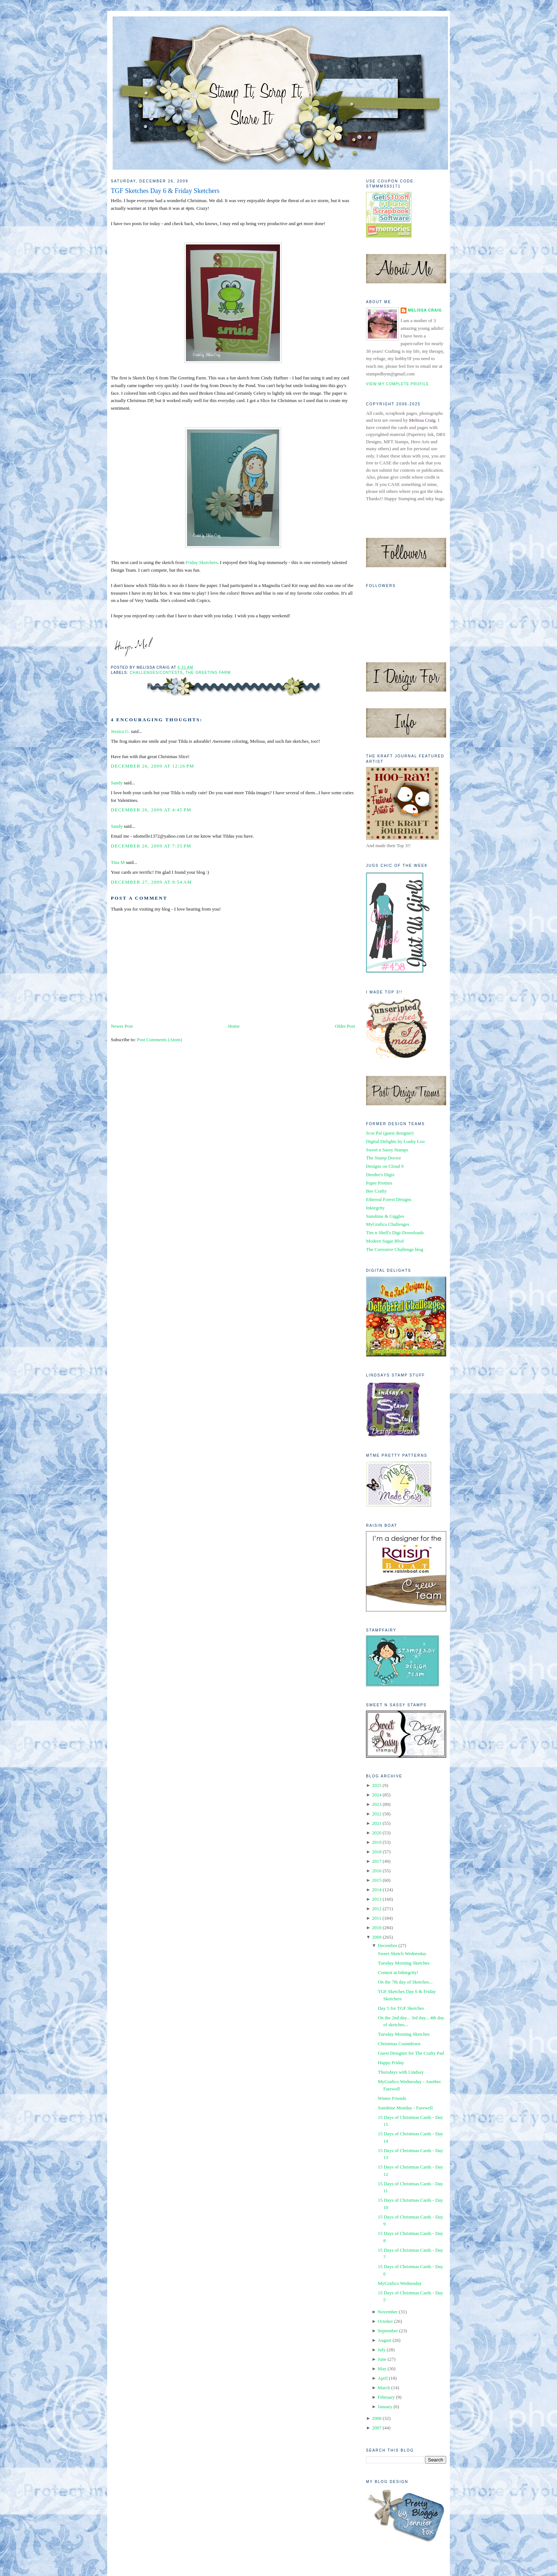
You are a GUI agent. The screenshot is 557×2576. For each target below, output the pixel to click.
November (388, 2311)
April (382, 2378)
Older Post (345, 1026)
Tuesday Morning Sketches (403, 1963)
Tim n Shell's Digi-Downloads (395, 1232)
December (387, 1945)
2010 (376, 1927)
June (382, 2359)
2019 (376, 1842)
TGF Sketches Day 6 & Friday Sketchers (165, 190)
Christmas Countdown (399, 2043)
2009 (376, 1937)
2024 (376, 1794)
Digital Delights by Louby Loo (395, 1141)
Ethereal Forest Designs (388, 1199)
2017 (376, 1861)
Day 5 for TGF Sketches (401, 2008)
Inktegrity (375, 1207)
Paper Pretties (379, 1183)
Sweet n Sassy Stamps (387, 1149)
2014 (376, 1889)
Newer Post (122, 1026)
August (385, 2340)
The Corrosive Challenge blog (394, 1249)
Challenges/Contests (156, 673)
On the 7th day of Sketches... (405, 1982)
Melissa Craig (425, 310)
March (384, 2387)
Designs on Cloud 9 (385, 1166)
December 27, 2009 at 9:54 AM (151, 882)
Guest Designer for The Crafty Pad (411, 2053)
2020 (376, 1832)
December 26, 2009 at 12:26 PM (152, 766)
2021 (376, 1823)
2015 (376, 1880)
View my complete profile (397, 384)
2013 (376, 1899)
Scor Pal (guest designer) (389, 1133)
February (386, 2397)
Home (234, 1026)
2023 (376, 1804)
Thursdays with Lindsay (401, 2072)
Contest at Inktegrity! (398, 1972)
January (385, 2406)
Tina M (118, 862)
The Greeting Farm (208, 673)
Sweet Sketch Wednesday (402, 1953)
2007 (376, 2427)
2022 (376, 1813)
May (382, 2368)
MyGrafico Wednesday (399, 2283)
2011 (376, 1918)
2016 (376, 1870)
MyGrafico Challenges (387, 1224)
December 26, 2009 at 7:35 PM (151, 846)
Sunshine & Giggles (385, 1216)
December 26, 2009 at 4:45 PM (151, 809)
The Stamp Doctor (383, 1157)
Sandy (117, 782)
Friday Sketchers (202, 562)
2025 (376, 1785)
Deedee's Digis (380, 1174)
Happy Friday (391, 2062)
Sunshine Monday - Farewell (405, 2107)
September (388, 2330)
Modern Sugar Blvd (385, 1241)
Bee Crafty (376, 1191)
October (385, 2321)
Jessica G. (120, 731)
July (382, 2349)
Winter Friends (392, 2098)
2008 (376, 2418)
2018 (376, 1851)
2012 (376, 1908)
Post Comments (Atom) (159, 1039)
